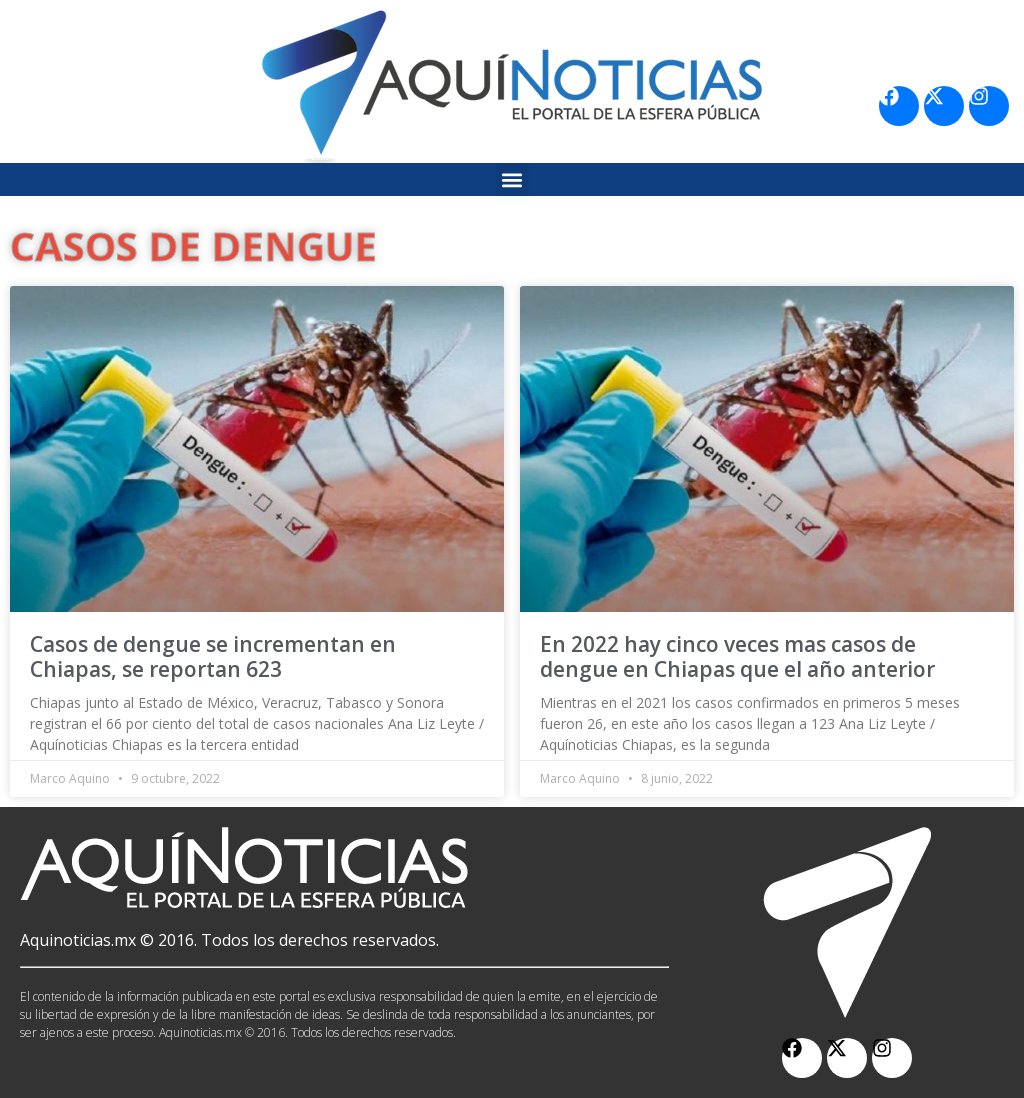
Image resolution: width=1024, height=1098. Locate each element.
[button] (512, 179)
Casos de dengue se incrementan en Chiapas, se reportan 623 (213, 656)
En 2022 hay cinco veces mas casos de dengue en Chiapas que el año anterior (737, 656)
